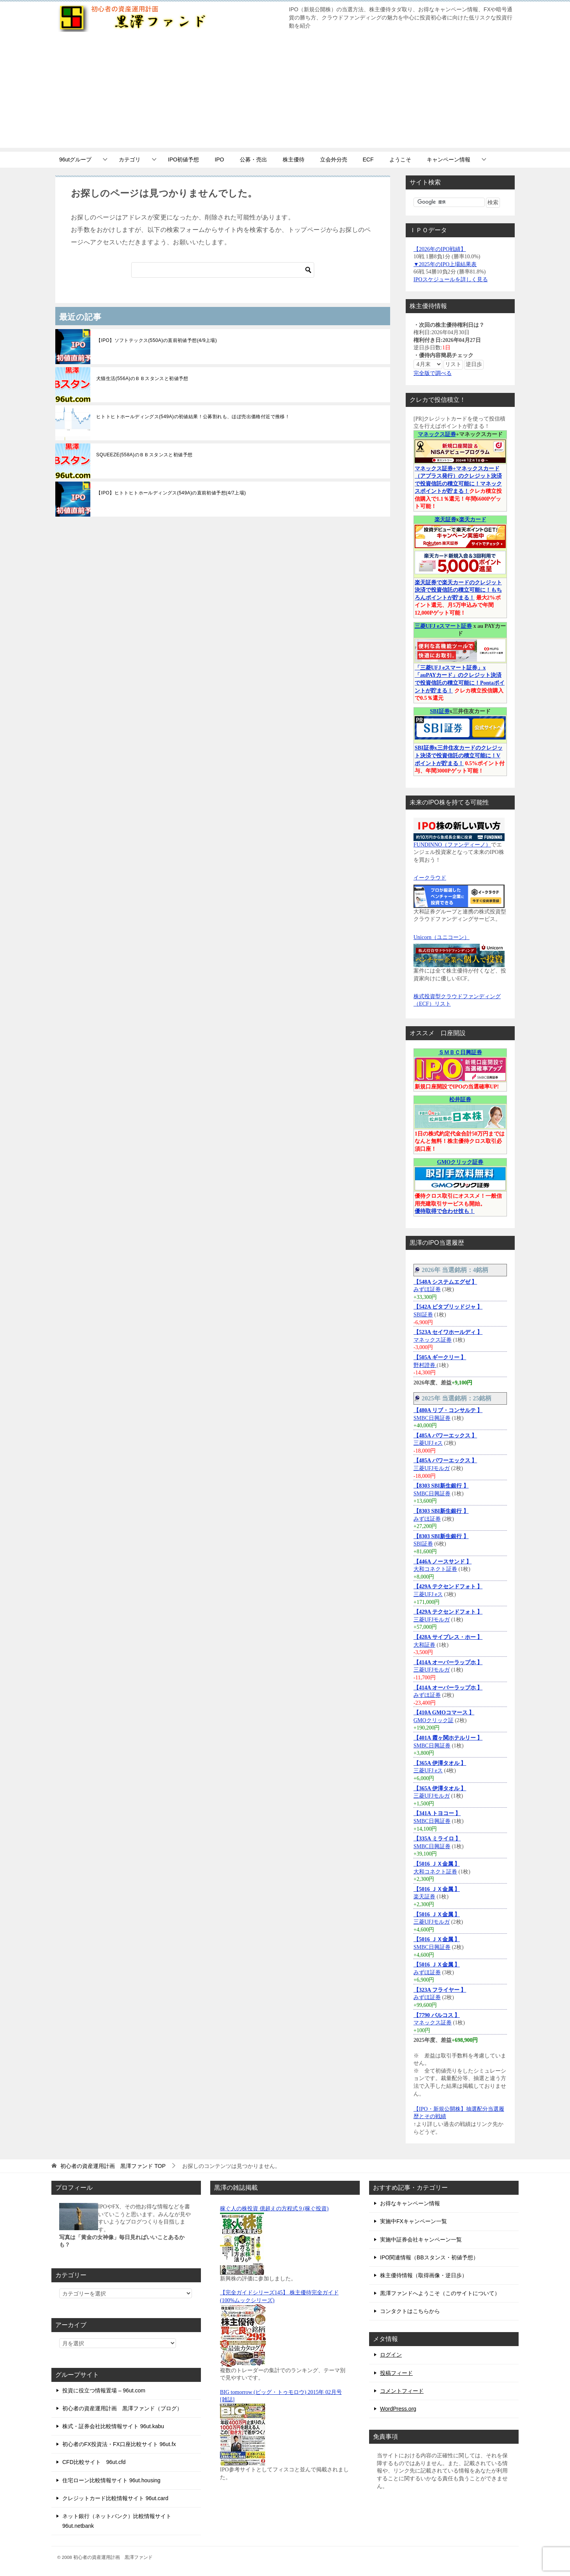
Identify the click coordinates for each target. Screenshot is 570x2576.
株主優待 (293, 159)
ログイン (391, 2355)
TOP (112, 2166)
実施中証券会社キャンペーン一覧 (421, 2239)
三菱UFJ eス (428, 1443)
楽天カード (472, 519)
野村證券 (425, 1365)
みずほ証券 (427, 1289)
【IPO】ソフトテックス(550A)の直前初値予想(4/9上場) (156, 340)
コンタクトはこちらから (410, 2311)
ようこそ (400, 159)
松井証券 (460, 1099)
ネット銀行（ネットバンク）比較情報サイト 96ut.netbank (116, 2521)
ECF (368, 159)
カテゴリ (130, 159)
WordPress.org (398, 2409)
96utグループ (75, 159)
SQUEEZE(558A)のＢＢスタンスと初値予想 (144, 454)
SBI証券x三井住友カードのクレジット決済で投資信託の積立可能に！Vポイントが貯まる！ (459, 755)
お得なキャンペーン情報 (410, 2203)
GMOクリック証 (433, 1720)
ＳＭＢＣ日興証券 (460, 1052)
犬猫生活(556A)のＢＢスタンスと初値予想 (142, 378)
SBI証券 (440, 711)
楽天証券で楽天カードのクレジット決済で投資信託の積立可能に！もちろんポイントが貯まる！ (458, 590)
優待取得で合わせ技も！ (445, 1211)
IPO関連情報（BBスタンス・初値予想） (429, 2257)
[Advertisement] (285, 93)
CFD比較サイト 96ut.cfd (94, 2462)
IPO (219, 159)
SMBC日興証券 (431, 1418)
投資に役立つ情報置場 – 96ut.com (103, 2390)
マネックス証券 (437, 434)
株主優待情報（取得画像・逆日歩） (423, 2275)
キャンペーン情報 (448, 159)
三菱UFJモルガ (431, 1468)
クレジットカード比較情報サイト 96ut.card (115, 2498)
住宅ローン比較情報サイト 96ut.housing (111, 2480)
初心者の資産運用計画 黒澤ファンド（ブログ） (122, 2408)
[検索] (222, 270)
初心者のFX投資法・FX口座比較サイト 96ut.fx (119, 2444)
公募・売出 (253, 159)
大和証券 (424, 1645)
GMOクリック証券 (460, 1162)
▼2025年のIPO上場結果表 (445, 264)
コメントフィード (402, 2391)
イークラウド (429, 878)
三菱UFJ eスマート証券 (443, 626)
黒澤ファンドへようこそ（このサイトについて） (440, 2293)
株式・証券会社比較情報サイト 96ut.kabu (113, 2426)
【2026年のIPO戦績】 (439, 249)
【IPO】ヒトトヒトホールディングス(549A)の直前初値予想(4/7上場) (171, 493)
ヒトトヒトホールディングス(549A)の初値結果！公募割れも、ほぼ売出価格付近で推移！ (193, 416)
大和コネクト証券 (435, 1569)
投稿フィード (396, 2373)
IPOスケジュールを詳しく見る (450, 279)
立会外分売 (333, 159)
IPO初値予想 (183, 159)
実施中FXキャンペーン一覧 (413, 2221)
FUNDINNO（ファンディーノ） (452, 845)
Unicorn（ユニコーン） (441, 937)
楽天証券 (445, 519)
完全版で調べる (432, 373)
